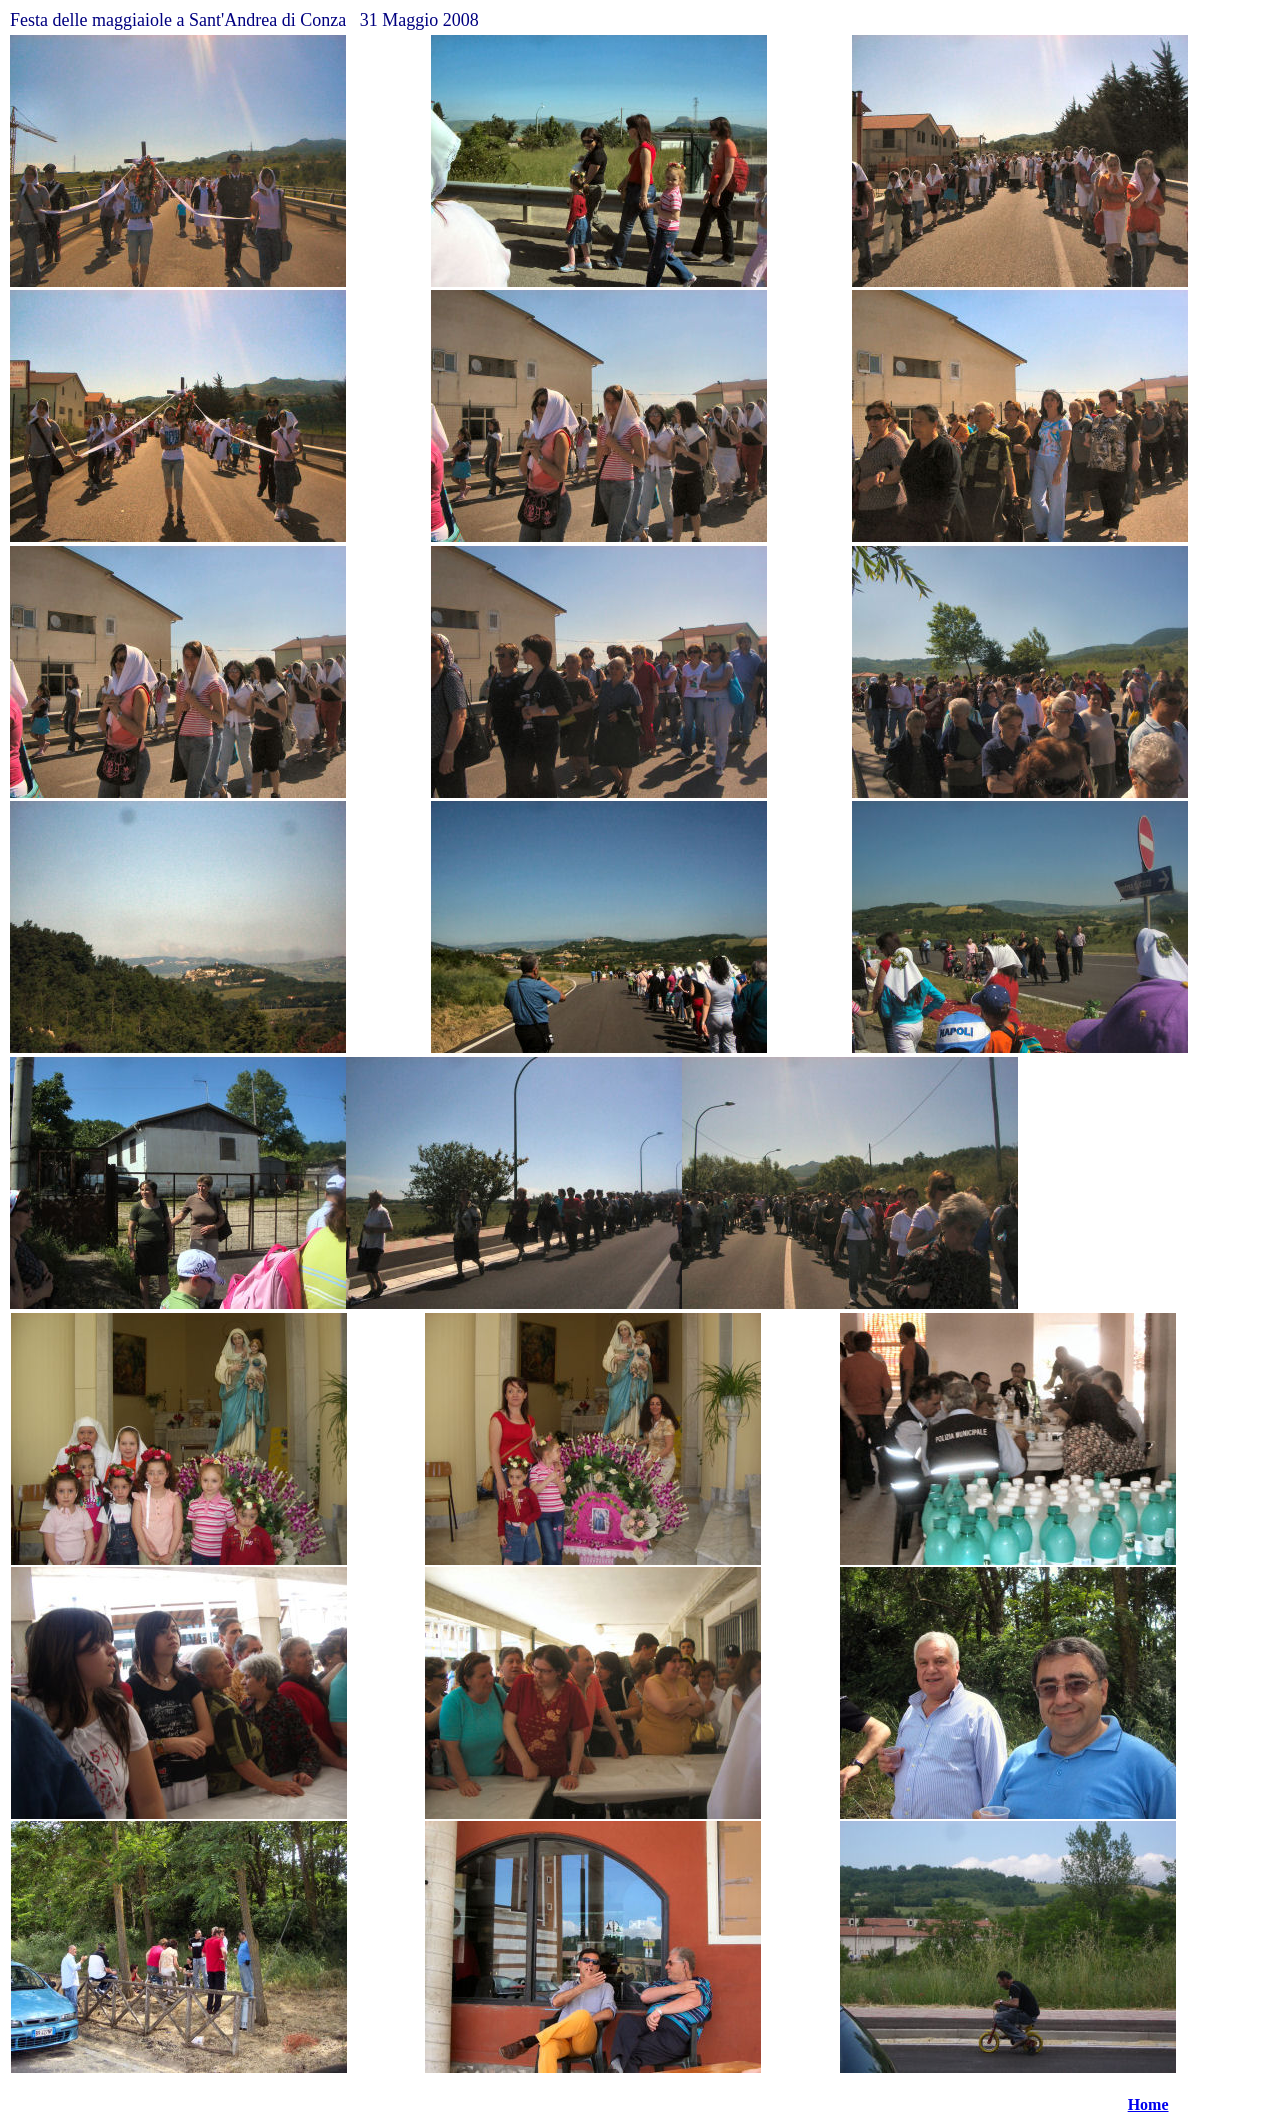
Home (1148, 2104)
